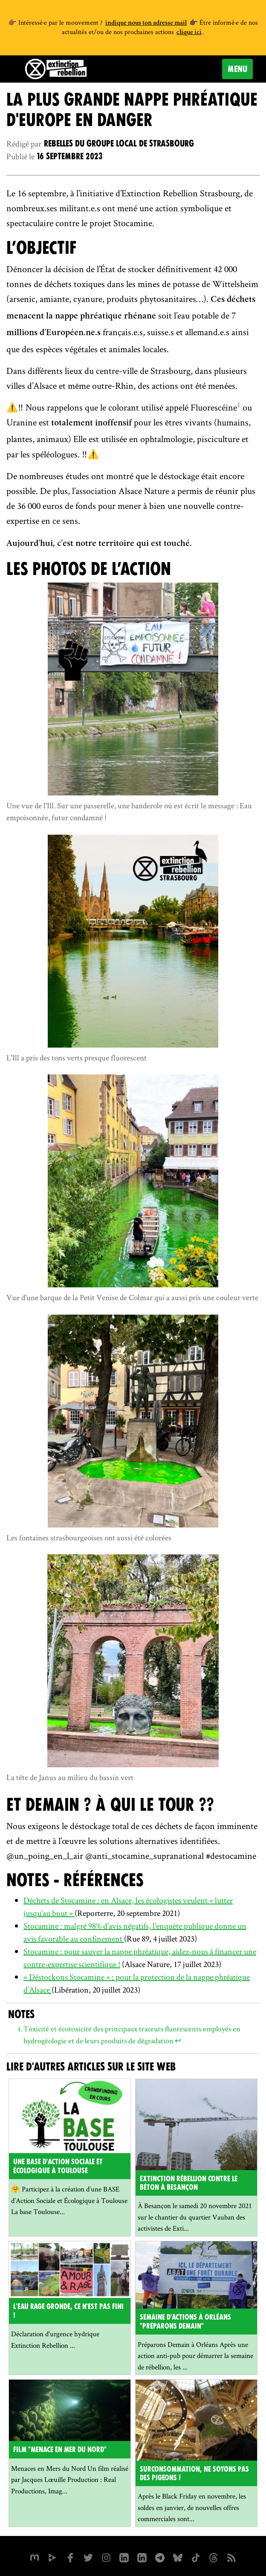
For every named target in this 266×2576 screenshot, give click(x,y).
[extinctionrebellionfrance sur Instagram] (106, 2556)
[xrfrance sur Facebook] (70, 2556)
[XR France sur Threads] (213, 2556)
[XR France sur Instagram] (159, 2556)
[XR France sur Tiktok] (195, 2556)
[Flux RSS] (231, 2556)
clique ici (189, 32)
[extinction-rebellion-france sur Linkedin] (142, 2556)
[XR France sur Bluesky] (177, 2556)
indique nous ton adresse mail (146, 23)
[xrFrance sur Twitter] (88, 2556)
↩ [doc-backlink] (178, 2040)
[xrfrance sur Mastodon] (34, 2556)
